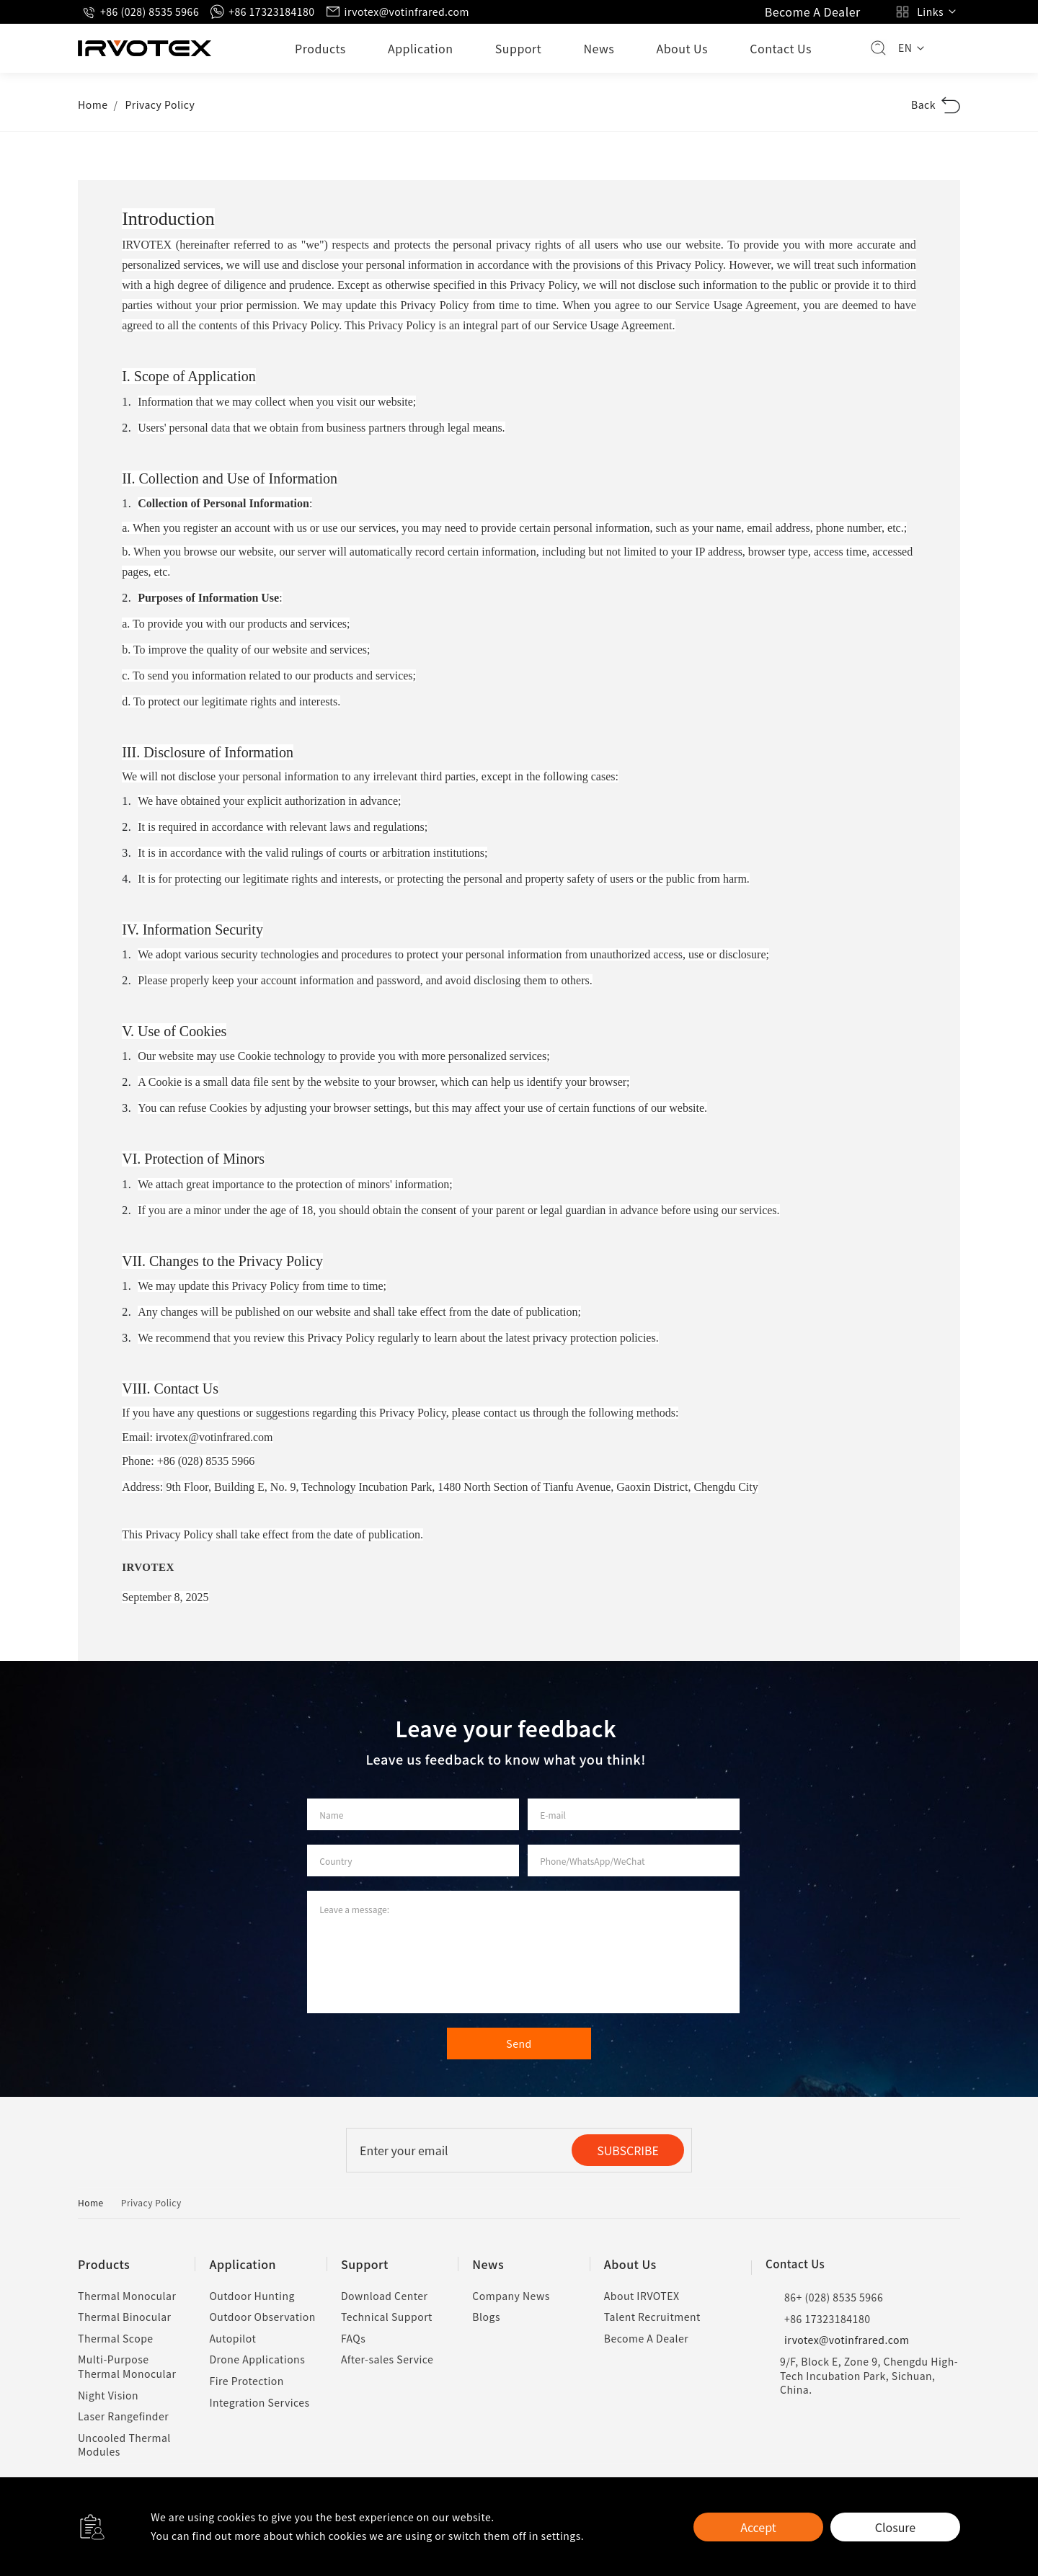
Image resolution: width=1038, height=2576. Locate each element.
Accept (758, 2527)
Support (518, 48)
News (598, 48)
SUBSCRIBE (628, 2150)
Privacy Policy (160, 104)
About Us (682, 48)
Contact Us (781, 48)
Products (320, 48)
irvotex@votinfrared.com (397, 11)
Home (92, 104)
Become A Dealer (813, 11)
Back (935, 105)
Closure (895, 2527)
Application (420, 48)
